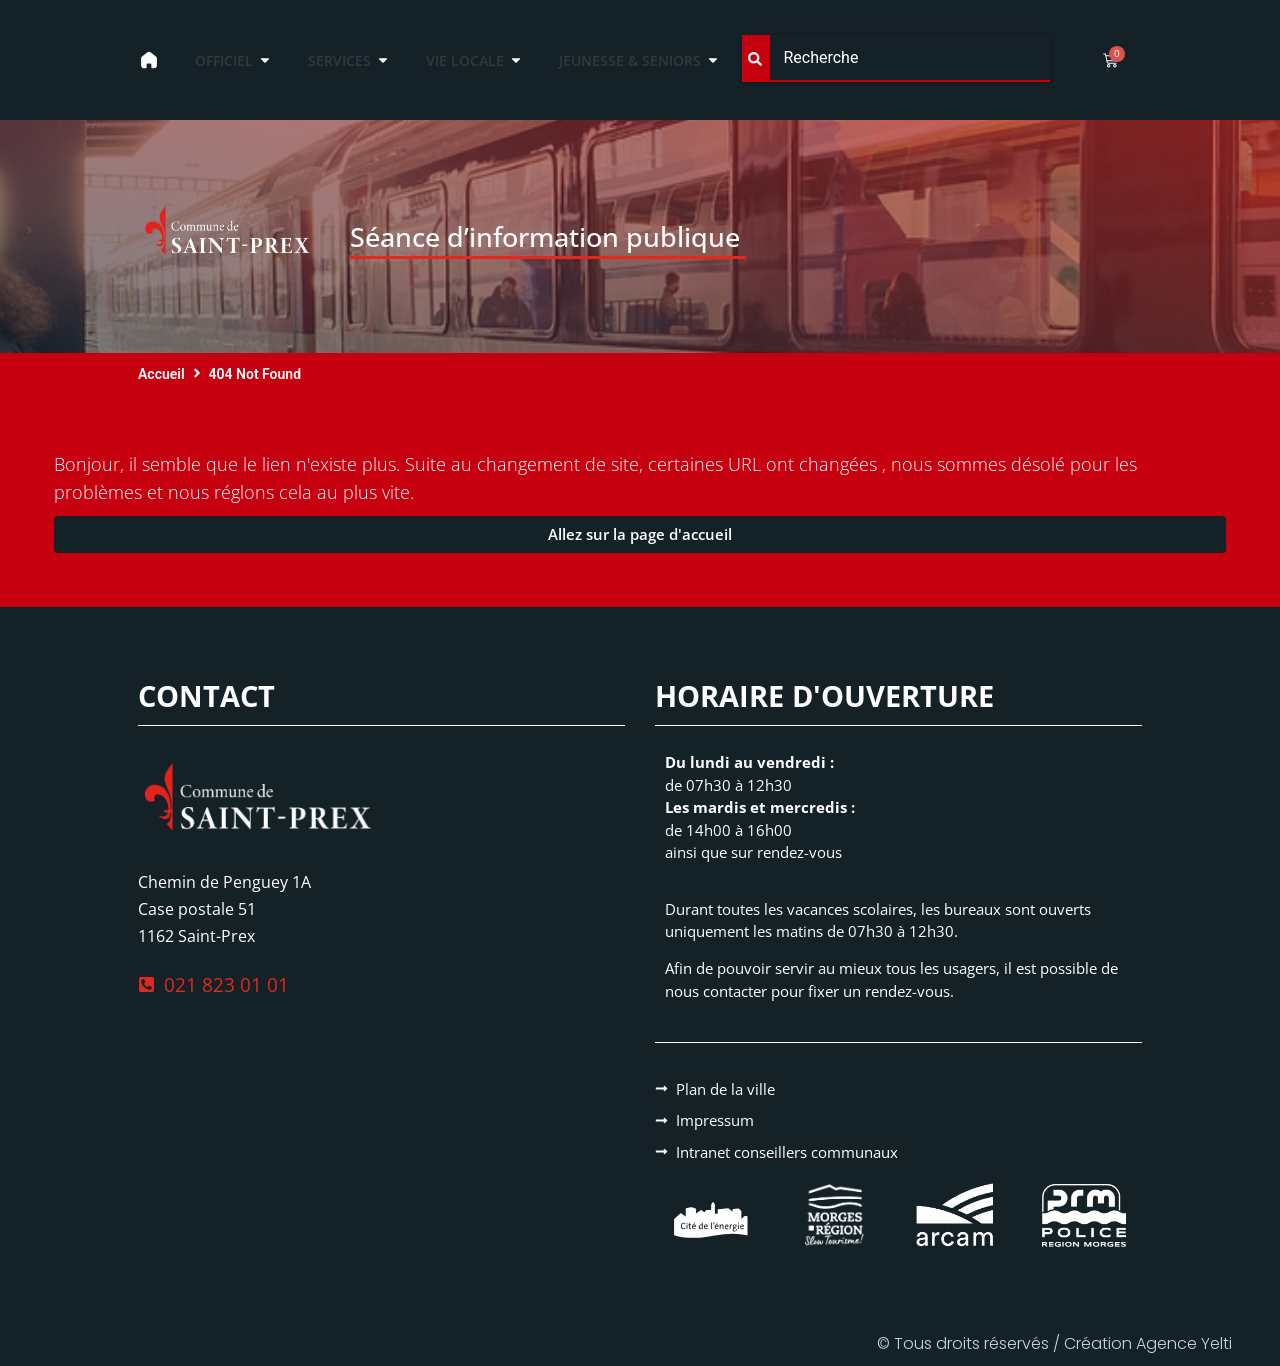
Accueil (161, 374)
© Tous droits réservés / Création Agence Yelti (1054, 1343)
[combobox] (895, 58)
